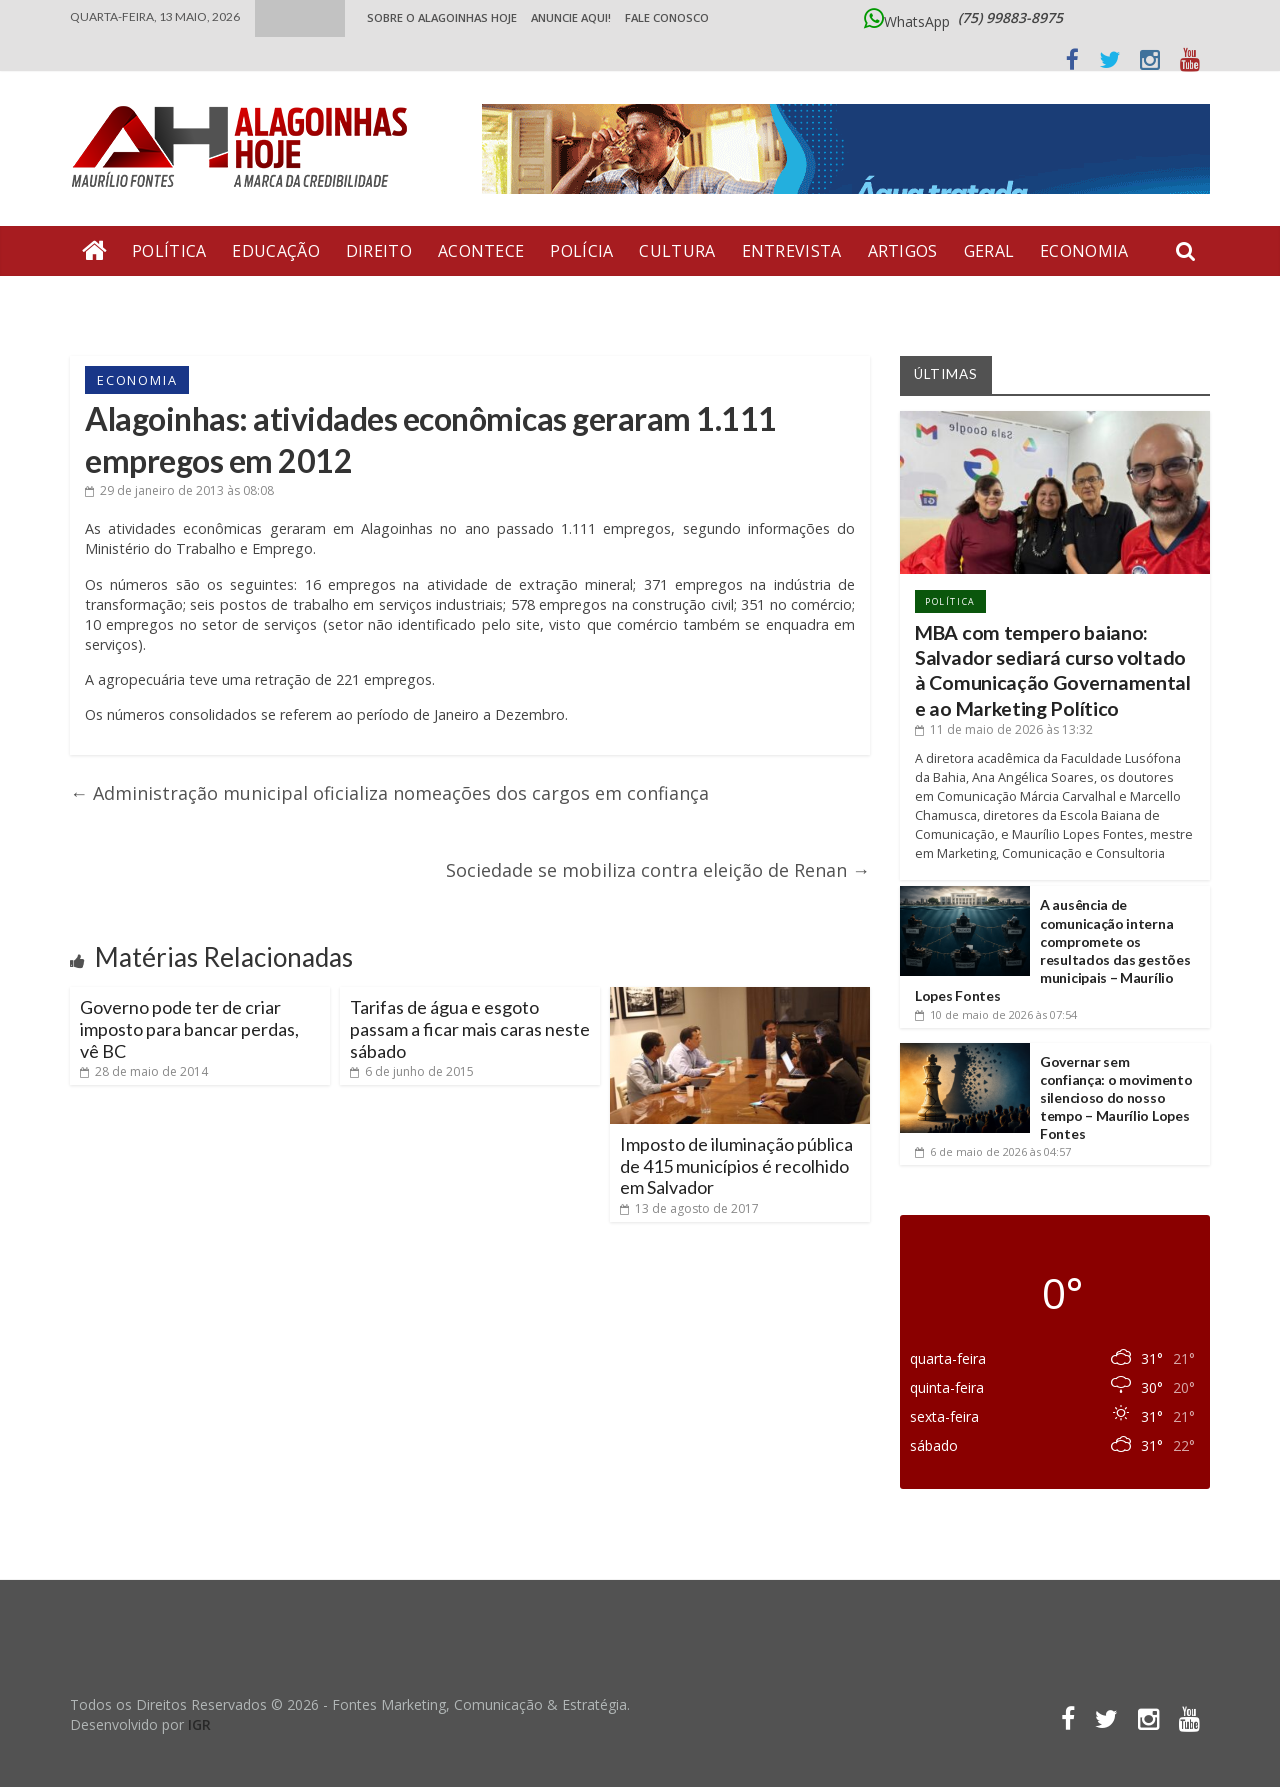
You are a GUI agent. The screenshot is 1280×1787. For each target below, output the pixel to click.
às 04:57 (993, 1151)
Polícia (581, 251)
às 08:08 (179, 490)
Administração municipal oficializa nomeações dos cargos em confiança (389, 793)
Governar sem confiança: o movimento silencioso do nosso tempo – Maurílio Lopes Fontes (1116, 1098)
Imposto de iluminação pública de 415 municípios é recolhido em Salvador (736, 1165)
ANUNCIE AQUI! (571, 17)
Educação (275, 251)
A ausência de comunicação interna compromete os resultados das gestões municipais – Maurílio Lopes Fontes (1052, 950)
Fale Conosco (667, 17)
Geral (989, 251)
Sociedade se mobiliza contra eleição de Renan (658, 870)
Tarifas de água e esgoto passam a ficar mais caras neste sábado (470, 1028)
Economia (1084, 251)
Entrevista (792, 251)
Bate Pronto (141, 301)
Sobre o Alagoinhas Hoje (442, 17)
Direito (379, 251)
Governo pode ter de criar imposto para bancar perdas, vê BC (189, 1028)
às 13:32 (1004, 729)
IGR (199, 1724)
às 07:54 (996, 1014)
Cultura (677, 251)
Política (169, 251)
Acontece (481, 251)
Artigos (903, 251)
